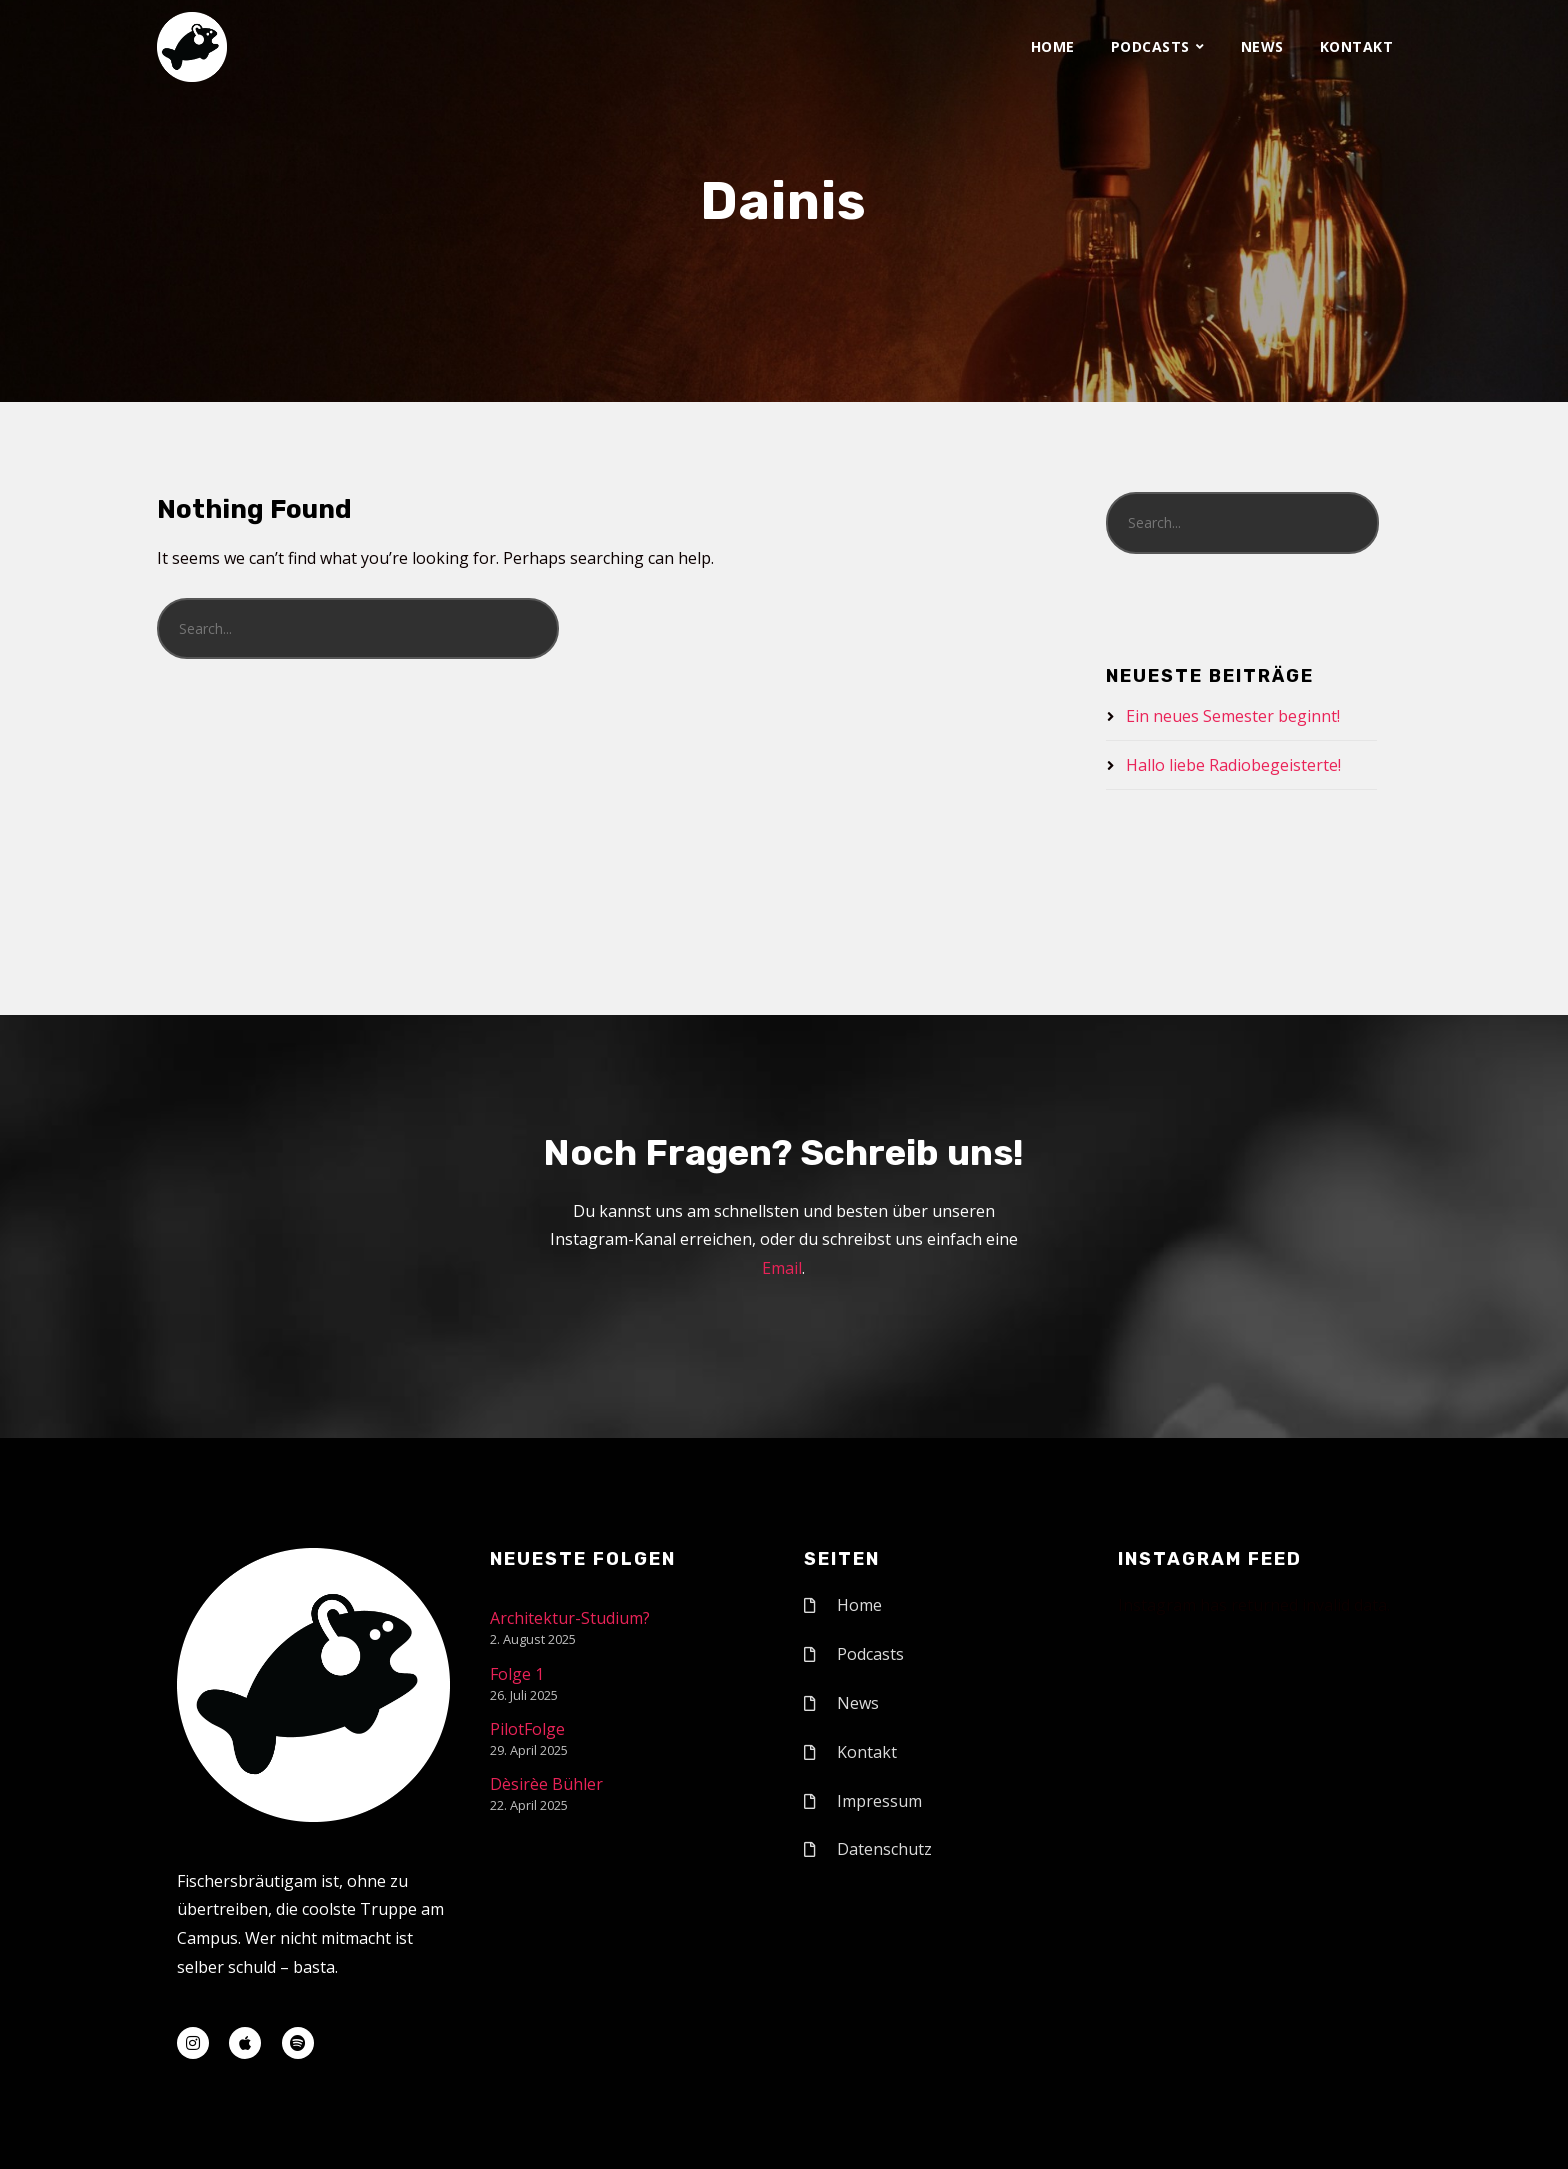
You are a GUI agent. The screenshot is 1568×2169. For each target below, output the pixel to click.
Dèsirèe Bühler (546, 1784)
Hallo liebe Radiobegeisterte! (1233, 765)
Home (1053, 46)
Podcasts (1150, 46)
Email (782, 1268)
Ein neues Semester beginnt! (1233, 716)
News (1262, 46)
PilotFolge (527, 1729)
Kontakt (1357, 46)
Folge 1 (517, 1674)
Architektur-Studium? (570, 1618)
